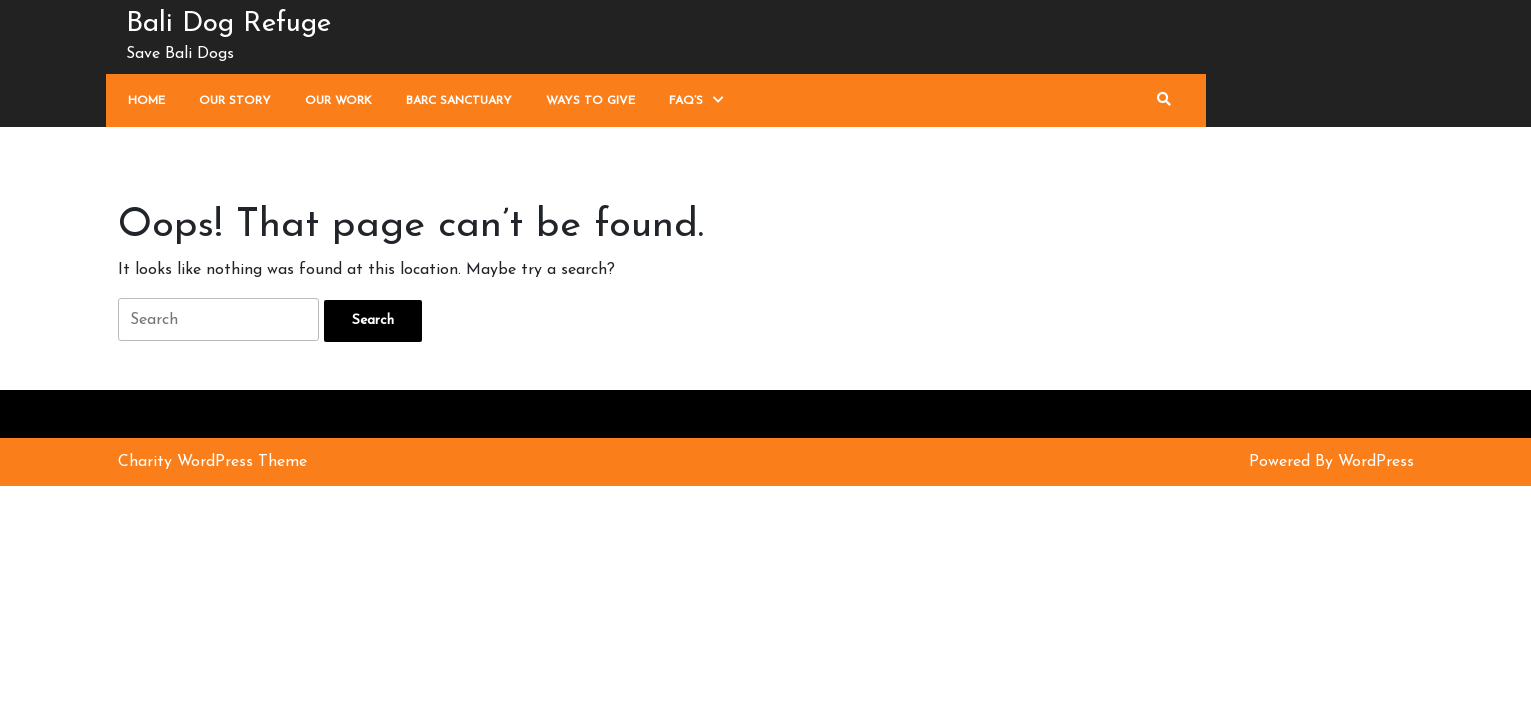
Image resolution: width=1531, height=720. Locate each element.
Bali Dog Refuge (228, 24)
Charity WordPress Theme (212, 462)
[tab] (373, 321)
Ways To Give (590, 101)
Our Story (235, 101)
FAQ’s (686, 101)
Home (146, 101)
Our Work (338, 101)
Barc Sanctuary (459, 101)
